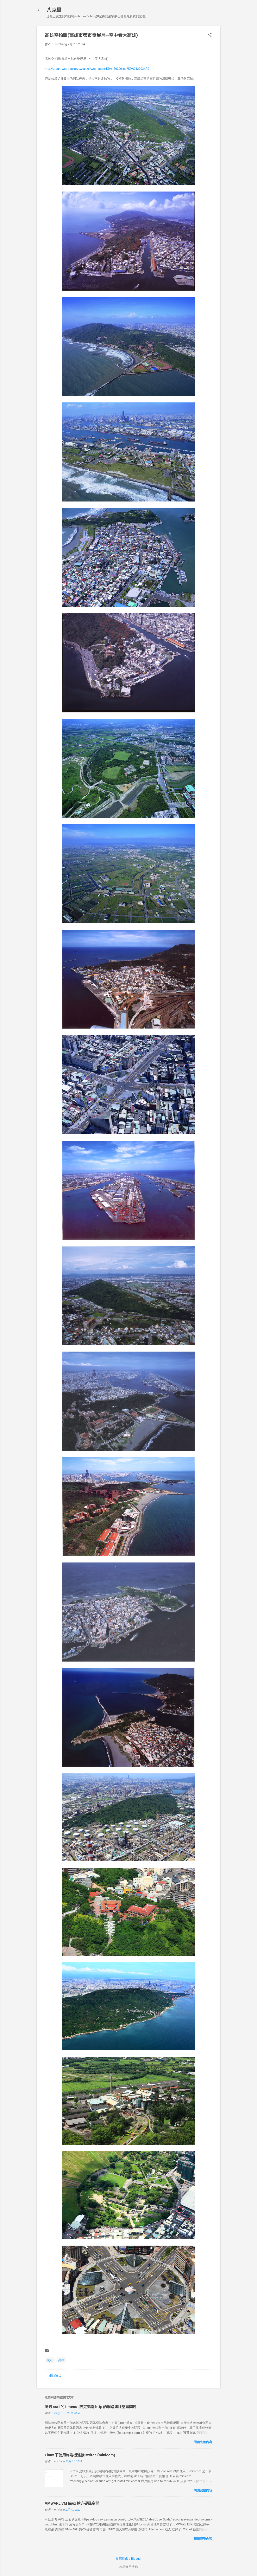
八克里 (53, 10)
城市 (50, 2360)
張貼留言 (55, 2375)
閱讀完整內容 (203, 2442)
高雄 (61, 2360)
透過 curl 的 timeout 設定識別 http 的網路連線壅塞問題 (91, 2407)
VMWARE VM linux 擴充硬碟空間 (72, 2503)
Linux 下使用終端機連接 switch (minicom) (80, 2455)
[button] (209, 35)
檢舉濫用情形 (128, 2567)
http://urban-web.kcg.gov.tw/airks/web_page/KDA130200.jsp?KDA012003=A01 (98, 69)
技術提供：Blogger (129, 2559)
